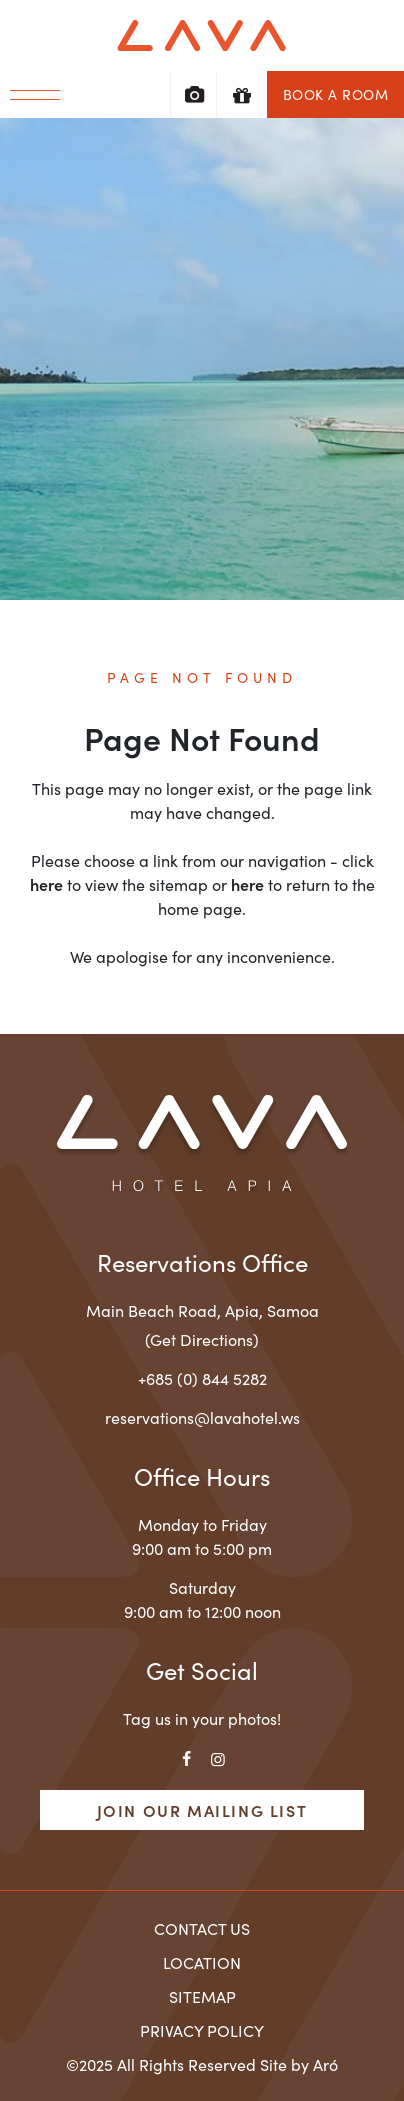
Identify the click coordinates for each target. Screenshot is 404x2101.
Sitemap (202, 1996)
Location (202, 1962)
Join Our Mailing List (202, 1810)
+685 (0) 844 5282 (202, 1378)
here (46, 884)
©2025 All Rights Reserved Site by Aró (202, 2064)
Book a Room (336, 94)
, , (202, 1310)
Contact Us (202, 1928)
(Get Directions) (202, 1339)
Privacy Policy (202, 2030)
